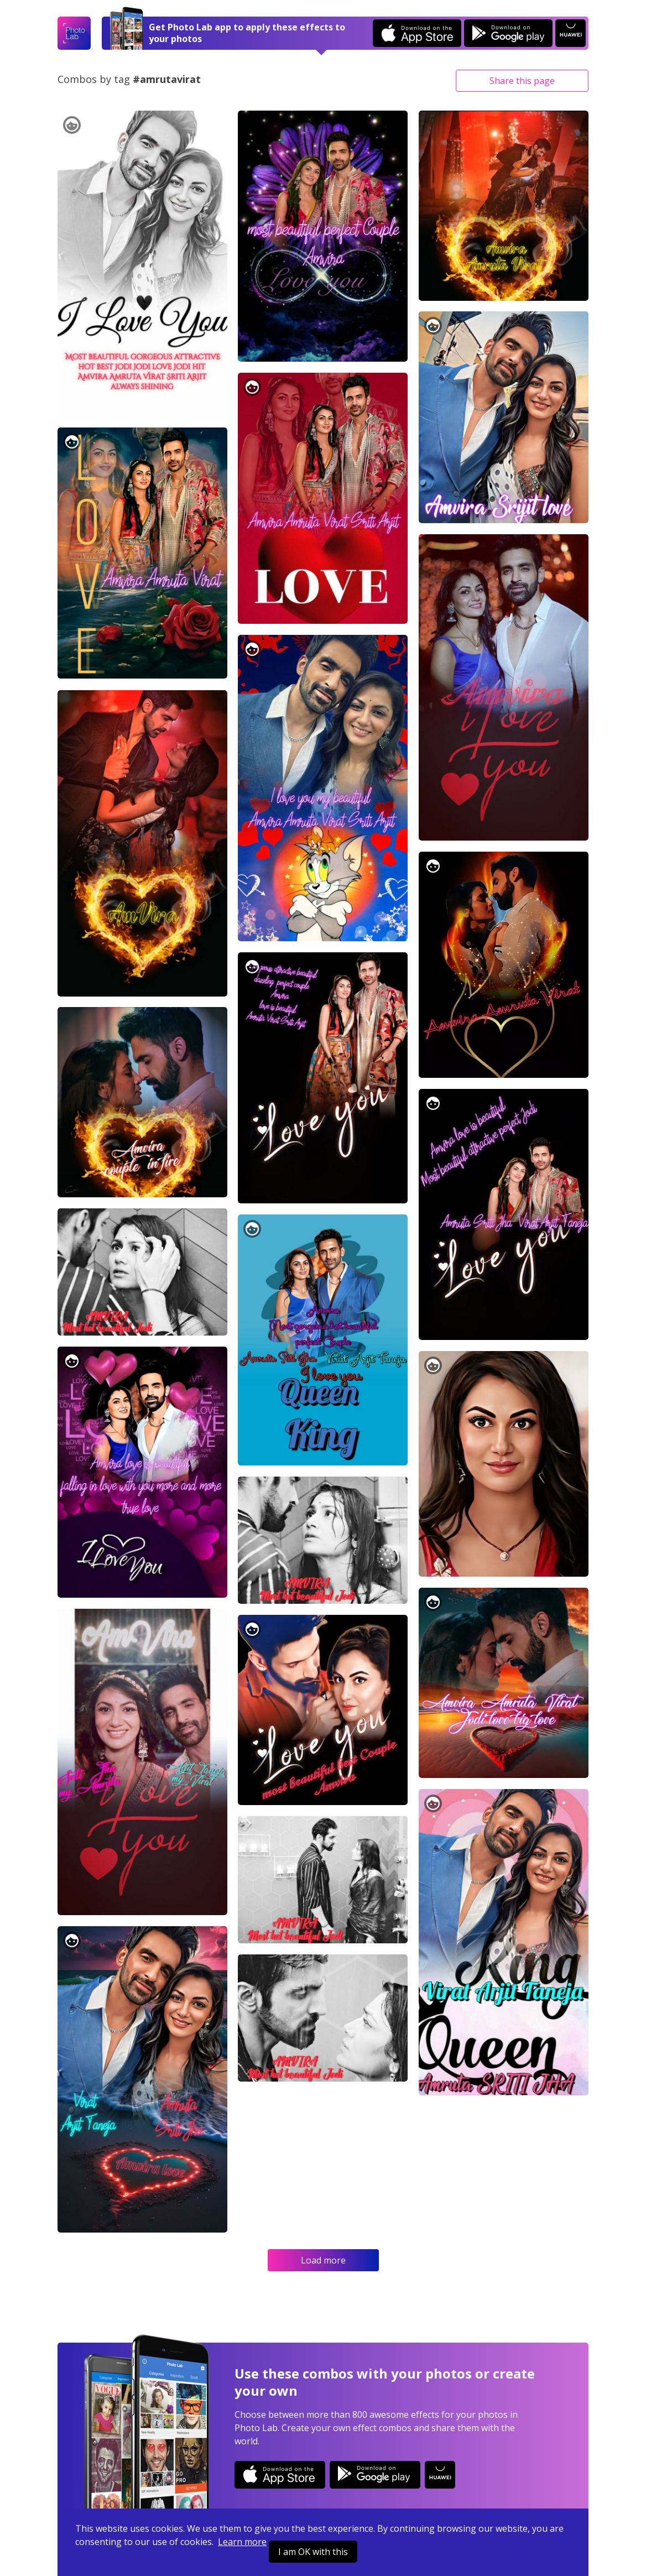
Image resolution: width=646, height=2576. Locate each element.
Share (522, 81)
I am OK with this (313, 2552)
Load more (323, 2260)
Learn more (242, 2542)
